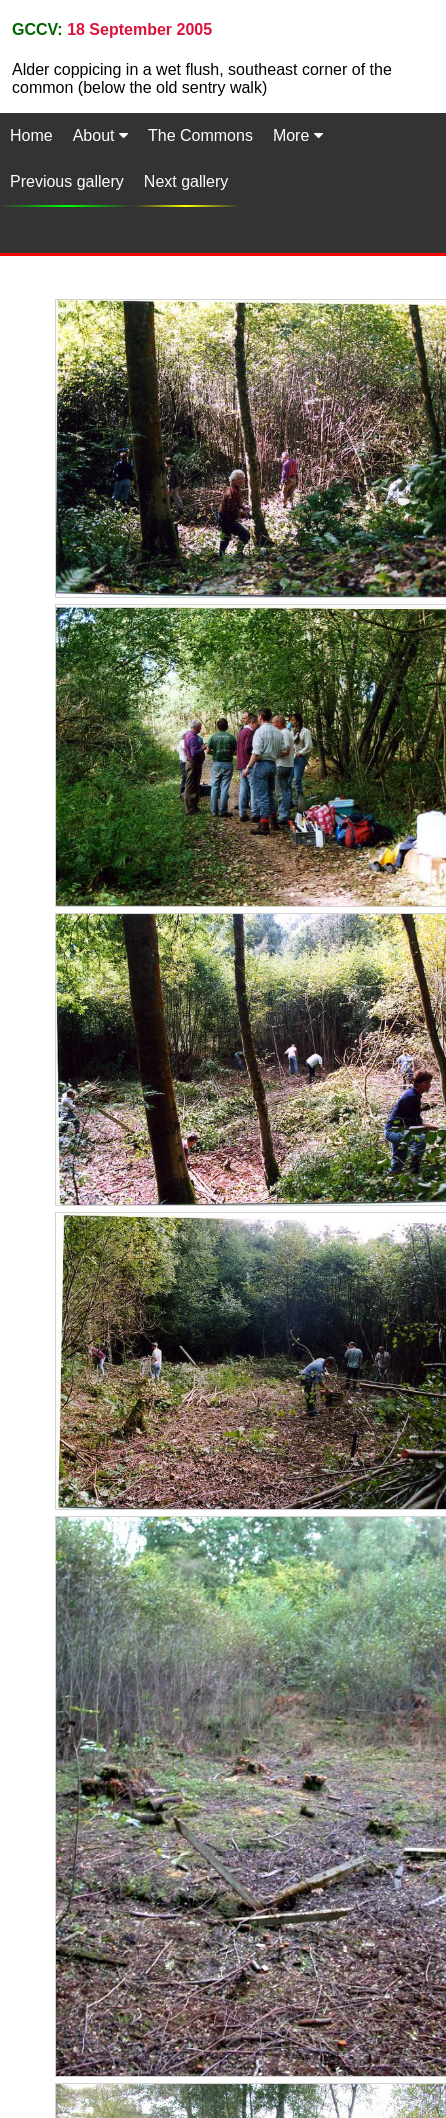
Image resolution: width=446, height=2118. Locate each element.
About (100, 135)
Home (31, 135)
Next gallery (186, 181)
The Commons (200, 135)
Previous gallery (67, 181)
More (298, 135)
